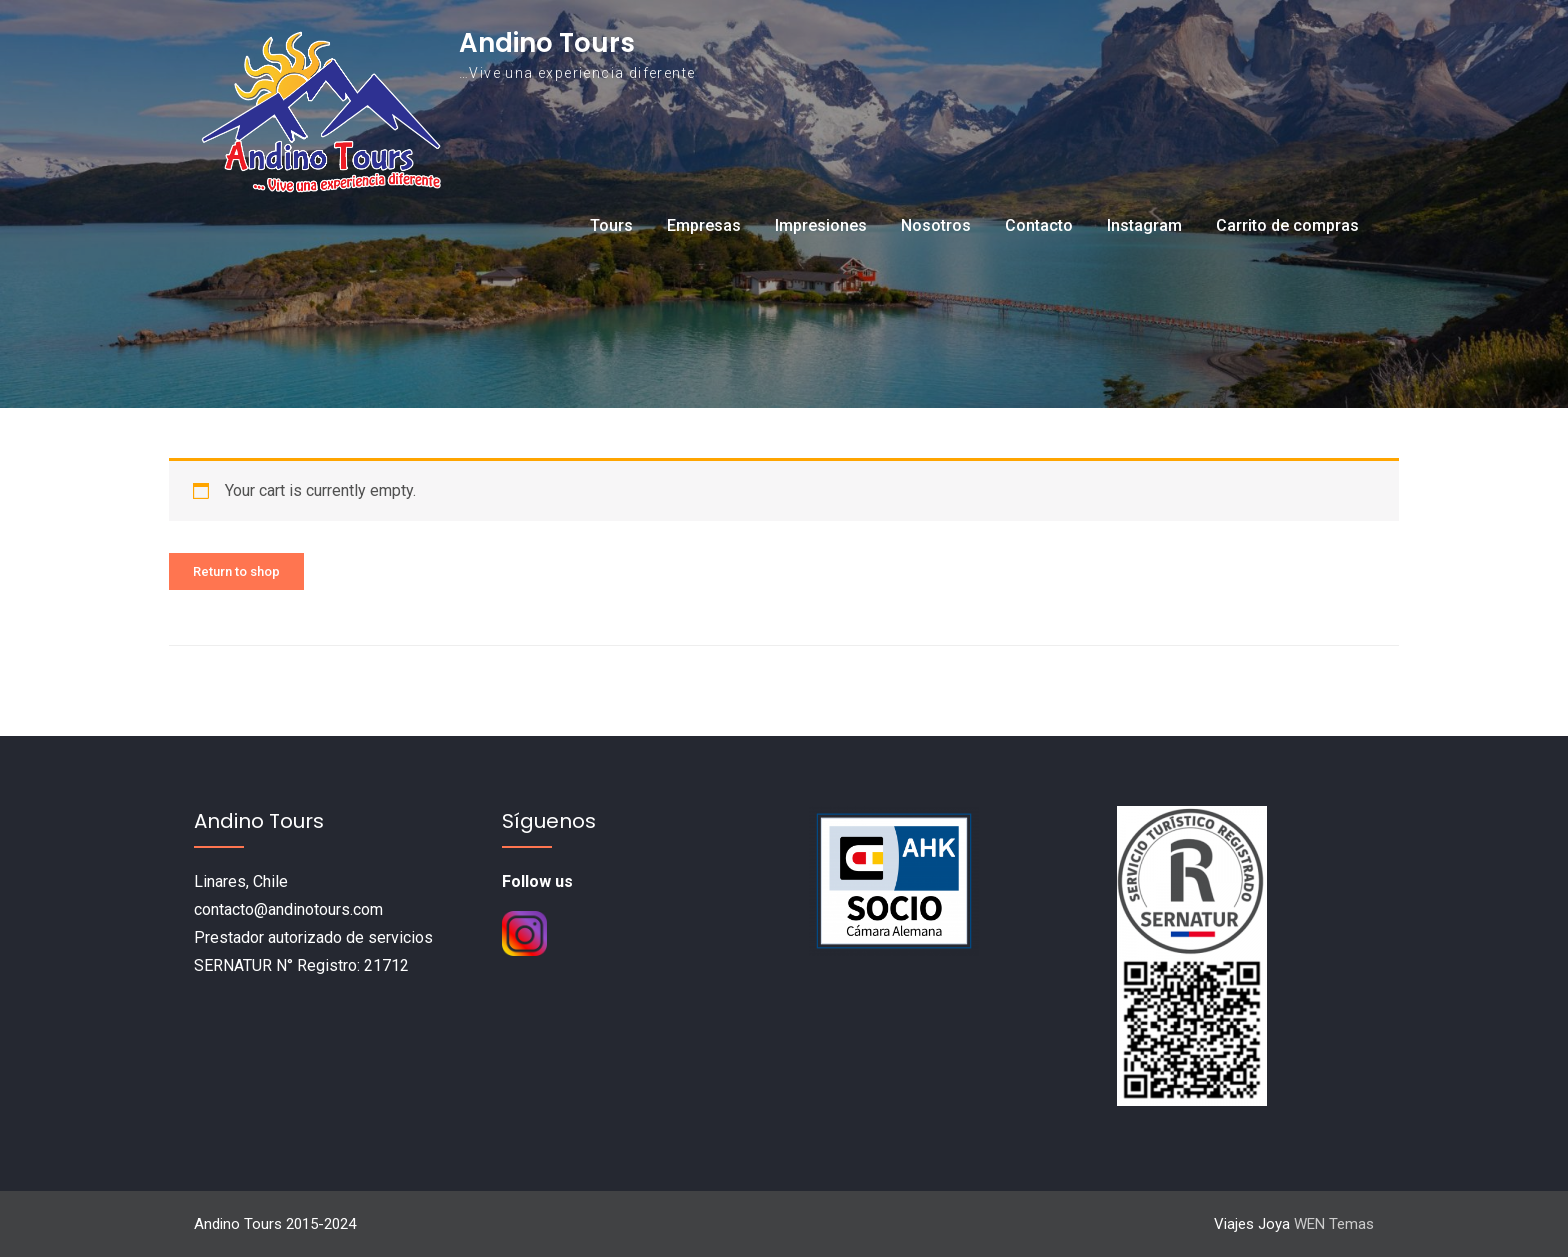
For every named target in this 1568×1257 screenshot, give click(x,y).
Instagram (1144, 225)
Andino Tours (547, 43)
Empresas (704, 225)
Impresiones (821, 225)
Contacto (1039, 225)
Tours (611, 225)
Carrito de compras (1287, 225)
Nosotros (936, 225)
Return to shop (236, 571)
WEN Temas (1334, 1224)
